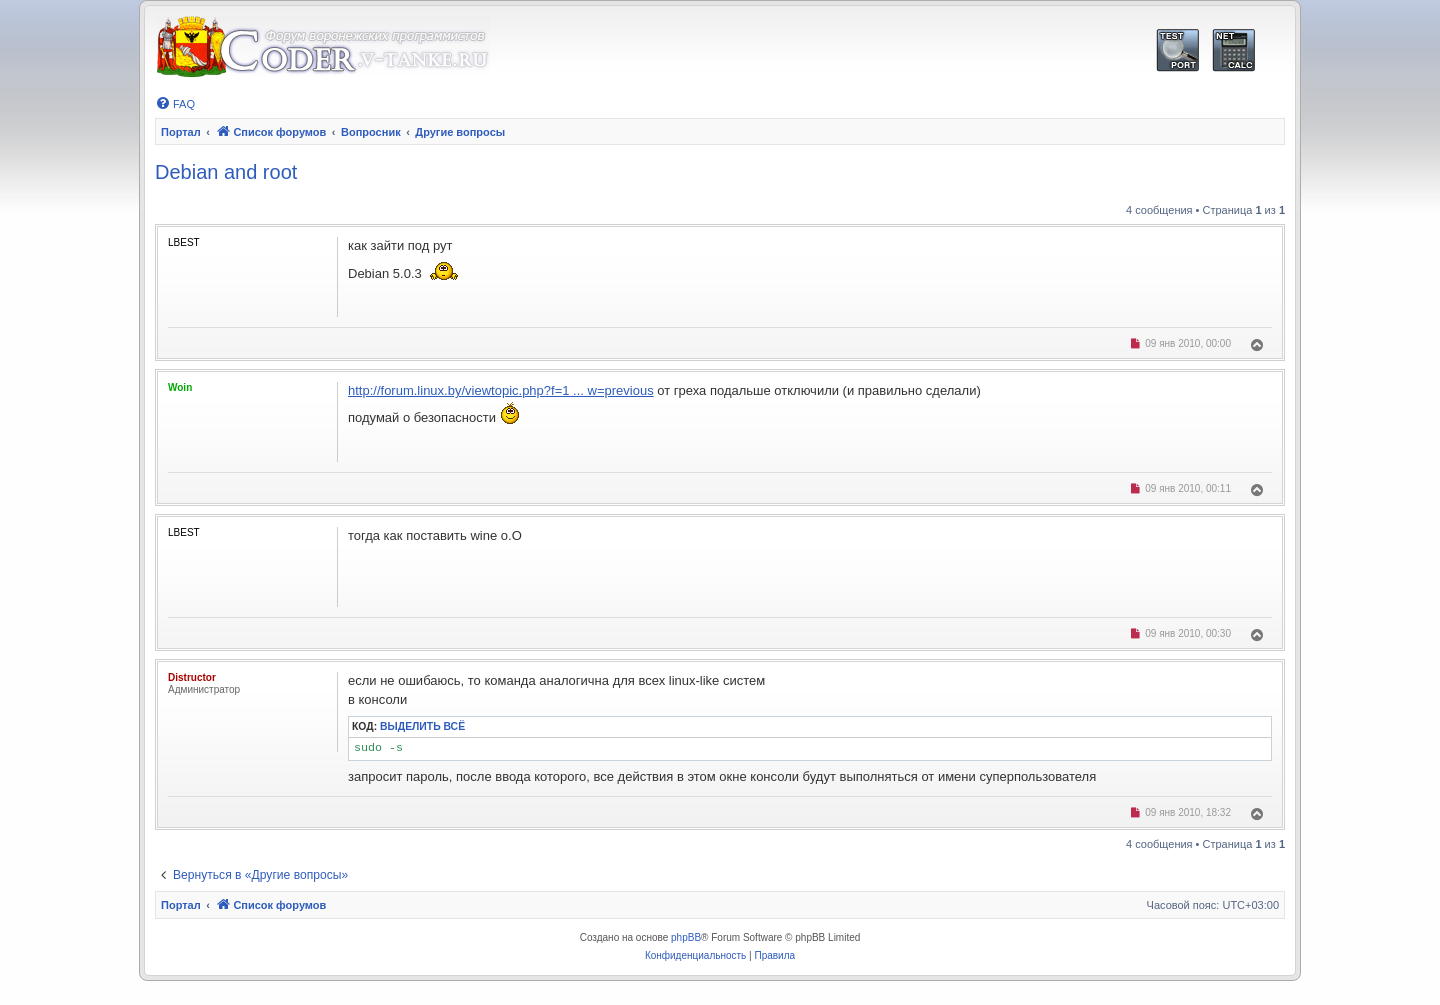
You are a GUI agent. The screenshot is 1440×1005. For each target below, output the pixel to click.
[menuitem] (175, 104)
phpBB (686, 937)
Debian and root (226, 172)
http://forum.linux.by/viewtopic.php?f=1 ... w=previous (501, 390)
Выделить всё (422, 726)
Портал (181, 132)
